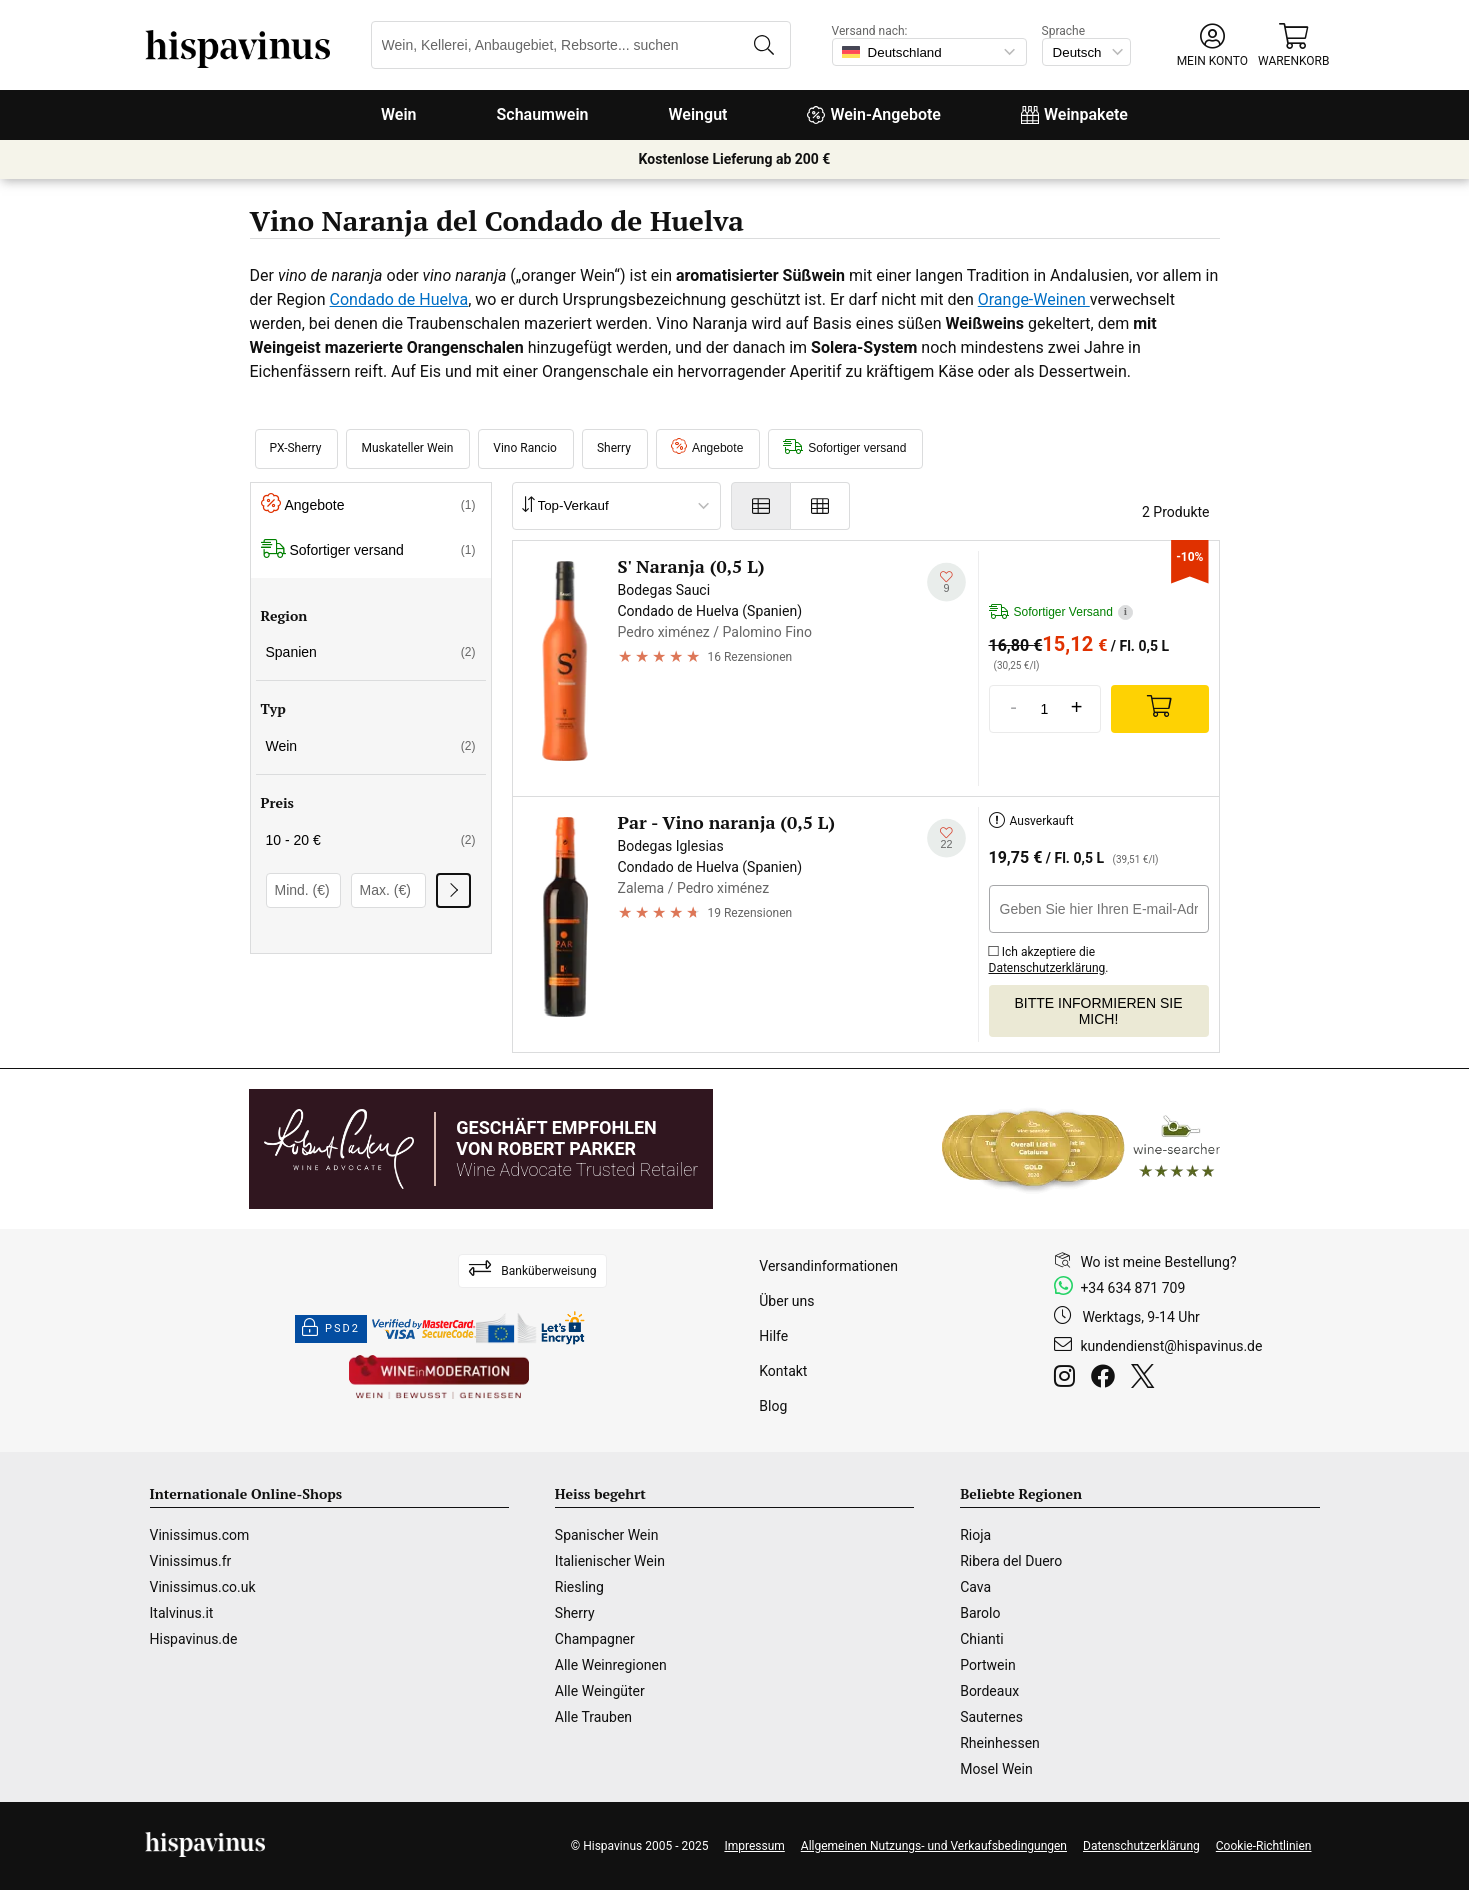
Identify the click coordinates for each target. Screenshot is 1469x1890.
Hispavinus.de (194, 1639)
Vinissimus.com (200, 1535)
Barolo (980, 1613)
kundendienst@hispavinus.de (1171, 1346)
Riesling (579, 1587)
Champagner (595, 1639)
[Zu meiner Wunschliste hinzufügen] (946, 581)
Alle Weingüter (600, 1691)
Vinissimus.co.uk (203, 1587)
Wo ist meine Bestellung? (1158, 1262)
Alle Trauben (593, 1717)
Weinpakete (1074, 114)
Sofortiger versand (844, 448)
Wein (399, 114)
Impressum (754, 1846)
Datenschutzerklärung (1047, 968)
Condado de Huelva (399, 299)
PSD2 (331, 1329)
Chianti (982, 1639)
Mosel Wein (996, 1769)
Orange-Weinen (1034, 299)
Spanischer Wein (607, 1535)
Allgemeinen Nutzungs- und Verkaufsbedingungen (934, 1846)
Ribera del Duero (1011, 1561)
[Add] (1160, 709)
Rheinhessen (1000, 1743)
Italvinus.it (182, 1613)
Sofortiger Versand (1061, 612)
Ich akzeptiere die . (1049, 956)
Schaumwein (543, 114)
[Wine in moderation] (439, 1378)
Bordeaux (989, 1691)
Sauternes (991, 1717)
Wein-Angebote (874, 114)
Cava (975, 1587)
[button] (1212, 45)
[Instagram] (1068, 1379)
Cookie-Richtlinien (1264, 1846)
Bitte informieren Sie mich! (1098, 1011)
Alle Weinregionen (611, 1665)
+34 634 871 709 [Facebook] (1132, 1288)
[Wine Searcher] (1081, 1149)
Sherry (575, 1613)
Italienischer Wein (610, 1561)
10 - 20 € (371, 840)
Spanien (371, 652)
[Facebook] (1107, 1379)
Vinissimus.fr (191, 1561)
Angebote (707, 448)
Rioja (975, 1535)
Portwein (987, 1665)
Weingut (698, 114)
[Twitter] (1146, 1379)
